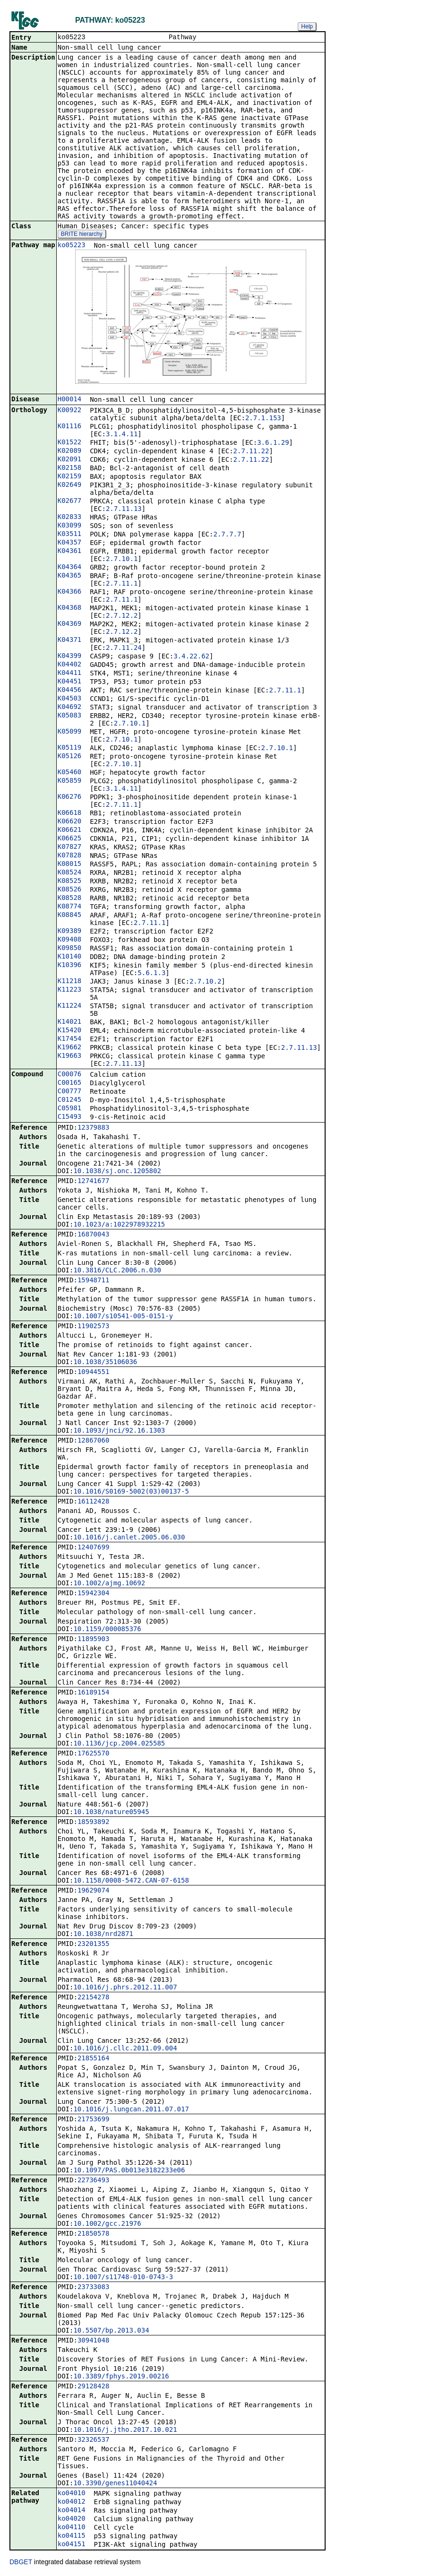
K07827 (70, 847)
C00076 (70, 1075)
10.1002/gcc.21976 (107, 2224)
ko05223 (72, 246)
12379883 (93, 1128)
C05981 (70, 1109)
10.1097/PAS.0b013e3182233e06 (129, 2171)
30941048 (93, 2341)
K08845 (70, 915)
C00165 (70, 1083)
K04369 (70, 624)
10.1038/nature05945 (111, 1812)
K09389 (70, 931)
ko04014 (72, 2511)
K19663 (70, 1056)
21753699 (93, 2120)
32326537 (93, 2440)
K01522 (70, 443)
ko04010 (72, 2494)
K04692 (70, 707)
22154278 (93, 1998)
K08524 (70, 873)
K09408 (70, 940)
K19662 (70, 1048)
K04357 (70, 543)
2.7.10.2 (205, 982)
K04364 (70, 567)
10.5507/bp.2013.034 (111, 2331)
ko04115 (72, 2536)
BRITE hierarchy (82, 235)
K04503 (70, 699)
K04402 (70, 665)
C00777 (70, 1092)
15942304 (93, 1594)
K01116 (70, 427)
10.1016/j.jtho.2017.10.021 (125, 2430)
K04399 (70, 656)
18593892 (93, 1822)
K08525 (70, 881)
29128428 (93, 2387)
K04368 (70, 608)
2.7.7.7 (227, 535)
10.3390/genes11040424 (115, 2484)
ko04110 (72, 2528)
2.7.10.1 (122, 559)
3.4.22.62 (191, 657)
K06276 (70, 797)
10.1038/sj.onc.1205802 (117, 1172)
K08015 (70, 864)
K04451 (70, 682)
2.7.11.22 (251, 452)
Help (307, 26)
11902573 (93, 1327)
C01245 (70, 1100)
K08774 (70, 907)
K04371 (70, 640)
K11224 (70, 1006)
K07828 (70, 856)
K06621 (70, 830)
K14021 (70, 1022)
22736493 (93, 2181)
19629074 (93, 1891)
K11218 (70, 981)
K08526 (70, 890)
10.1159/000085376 (107, 1630)
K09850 (70, 948)
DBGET (20, 2563)
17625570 (93, 1754)
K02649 (70, 485)
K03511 (70, 534)
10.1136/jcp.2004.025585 (119, 1744)
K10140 (70, 957)
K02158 (70, 468)
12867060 (93, 1441)
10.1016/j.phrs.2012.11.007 (125, 1988)
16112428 (93, 1502)
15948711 (93, 1281)
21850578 (93, 2234)
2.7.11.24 (124, 648)
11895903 (93, 1639)
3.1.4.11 (122, 435)
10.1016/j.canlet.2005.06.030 (129, 1538)
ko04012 (72, 2502)
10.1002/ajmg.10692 (109, 1584)
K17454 (70, 1039)
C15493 (70, 1117)
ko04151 (72, 2545)
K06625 (70, 839)
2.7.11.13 (124, 509)
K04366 (70, 592)
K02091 (70, 460)
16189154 (93, 1693)
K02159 (70, 477)
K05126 (70, 757)
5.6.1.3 (151, 973)
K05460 (70, 773)
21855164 (93, 2059)
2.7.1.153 (263, 419)
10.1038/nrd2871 (103, 1934)
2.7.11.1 (122, 584)
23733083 (93, 2287)
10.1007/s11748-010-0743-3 (123, 2278)
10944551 (93, 1372)
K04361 (70, 551)
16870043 (93, 1235)
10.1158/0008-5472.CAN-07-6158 (131, 1881)
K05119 (70, 748)
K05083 (70, 716)
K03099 (70, 526)
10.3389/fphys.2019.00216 (121, 2377)
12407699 (93, 1548)
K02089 (70, 451)
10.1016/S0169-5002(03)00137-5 (131, 1492)
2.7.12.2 (122, 616)
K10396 (70, 965)
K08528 (70, 898)
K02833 (70, 517)
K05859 (70, 781)
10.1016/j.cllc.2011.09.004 (125, 2049)
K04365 (70, 576)
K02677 (70, 501)
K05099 (70, 732)
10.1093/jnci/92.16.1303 (119, 1431)
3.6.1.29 (273, 443)
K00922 (70, 411)
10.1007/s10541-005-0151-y (123, 1317)
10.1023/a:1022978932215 (119, 1225)
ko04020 (72, 2519)
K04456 (70, 690)
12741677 (93, 1181)
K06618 (70, 813)
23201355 (93, 1944)
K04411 (70, 673)
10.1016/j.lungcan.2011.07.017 (131, 2110)
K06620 (70, 822)
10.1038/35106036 (105, 1362)
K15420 (70, 1031)
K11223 (70, 990)
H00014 (70, 400)
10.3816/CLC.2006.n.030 (117, 1271)
